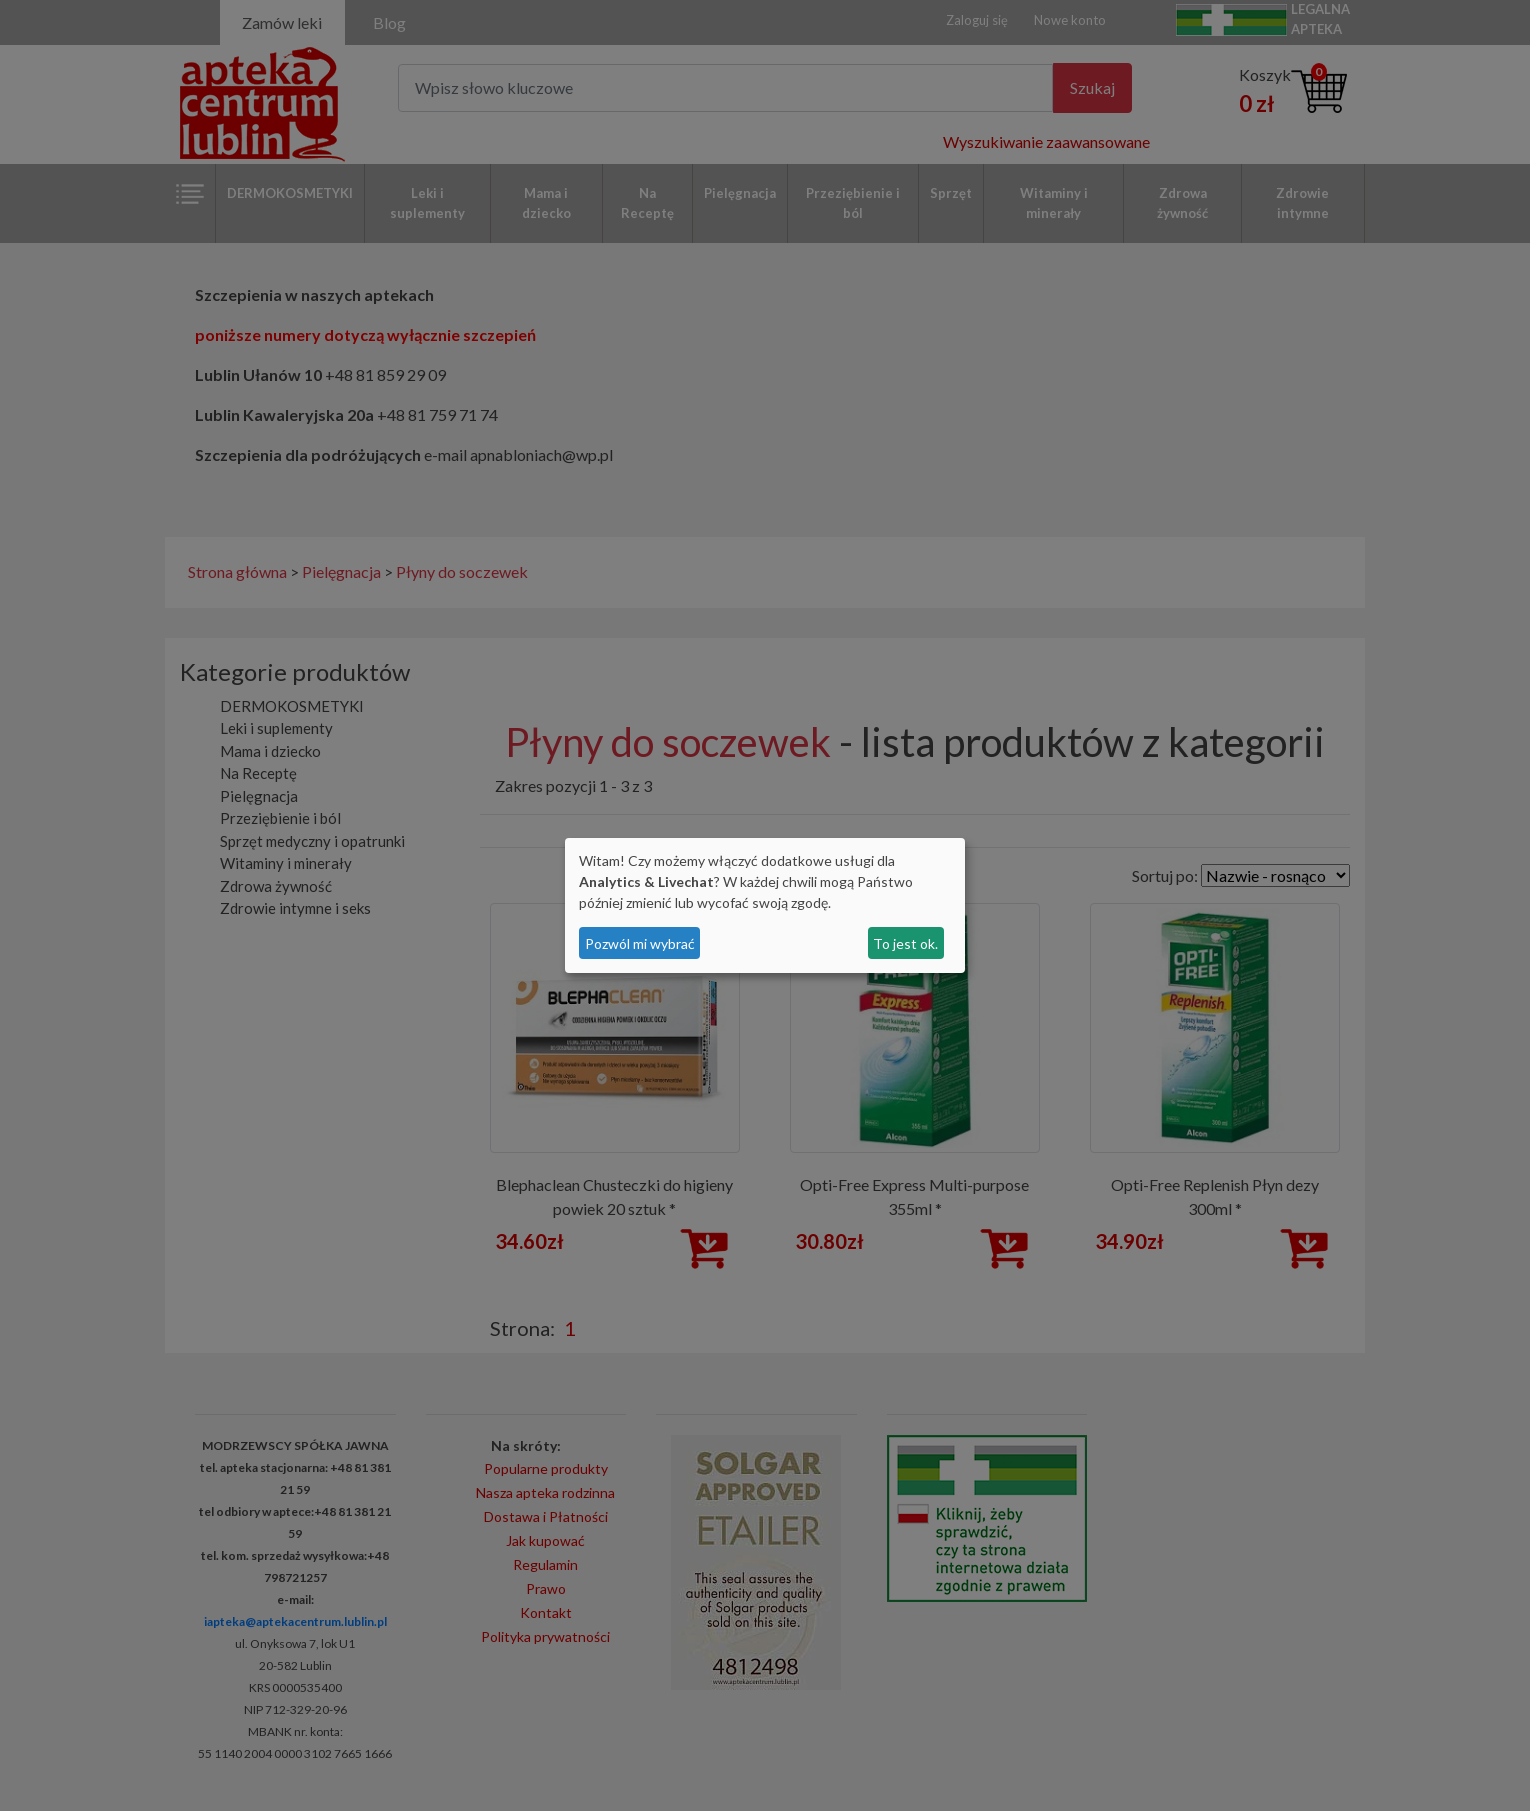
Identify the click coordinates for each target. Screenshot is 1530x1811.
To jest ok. (905, 943)
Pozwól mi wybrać (640, 943)
